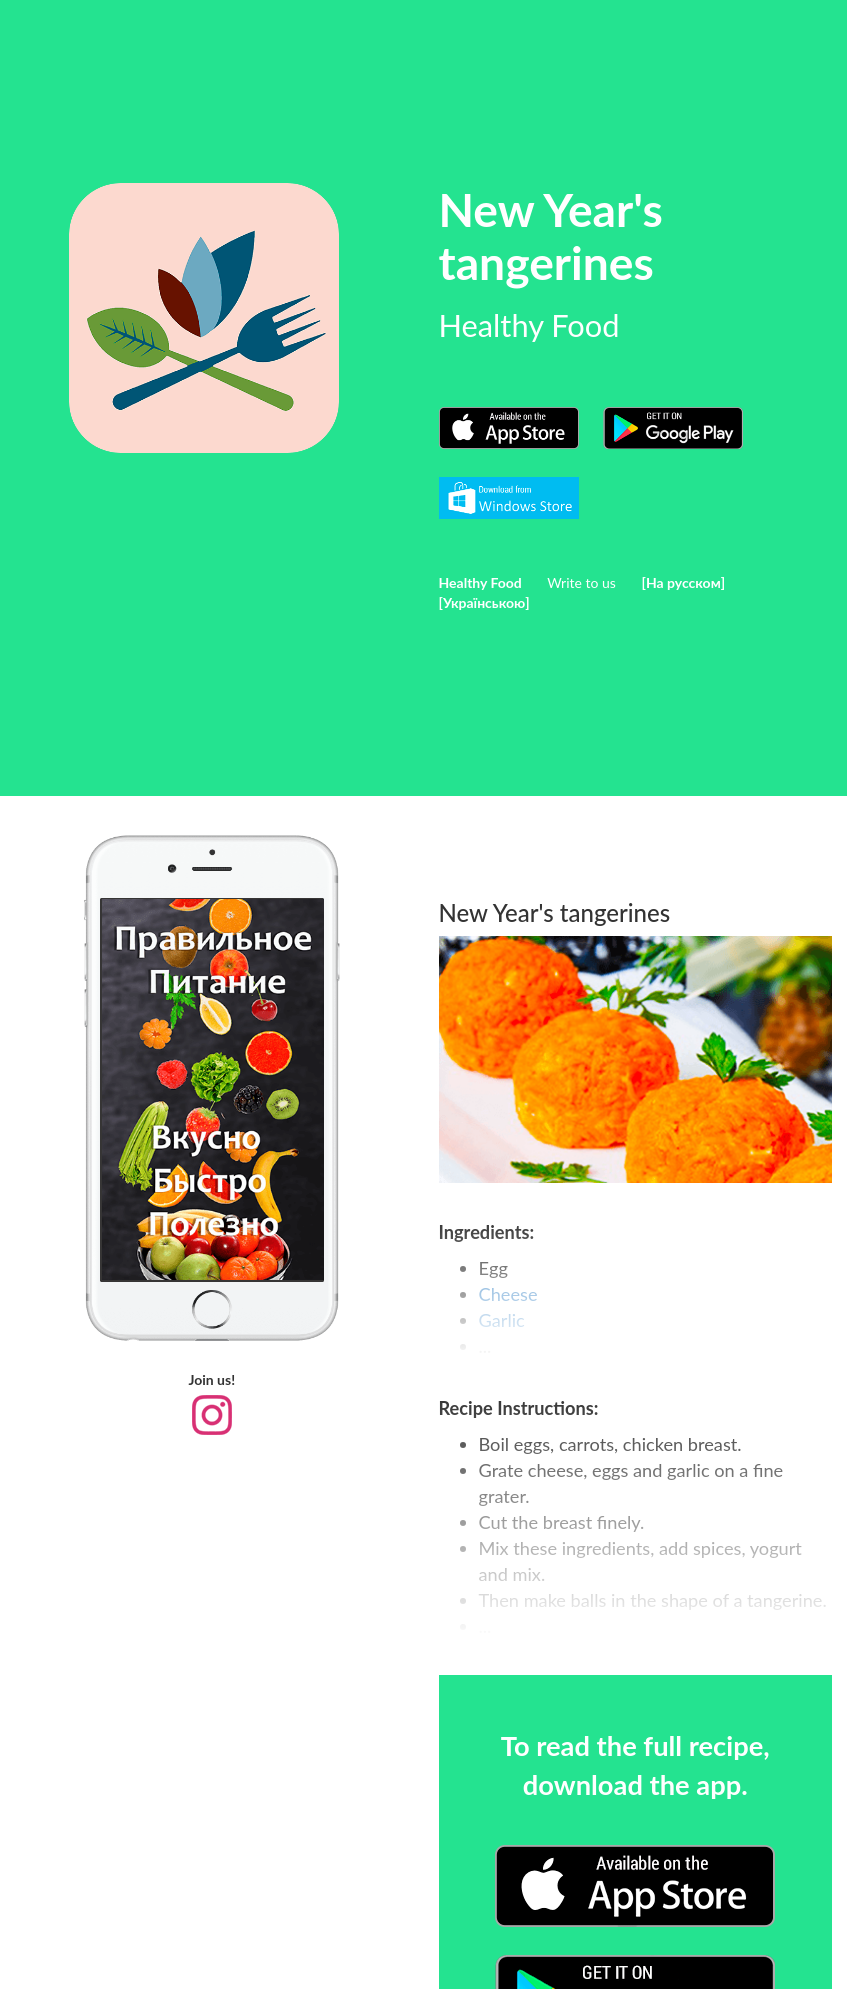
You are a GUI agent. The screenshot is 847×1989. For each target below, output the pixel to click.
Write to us (581, 582)
